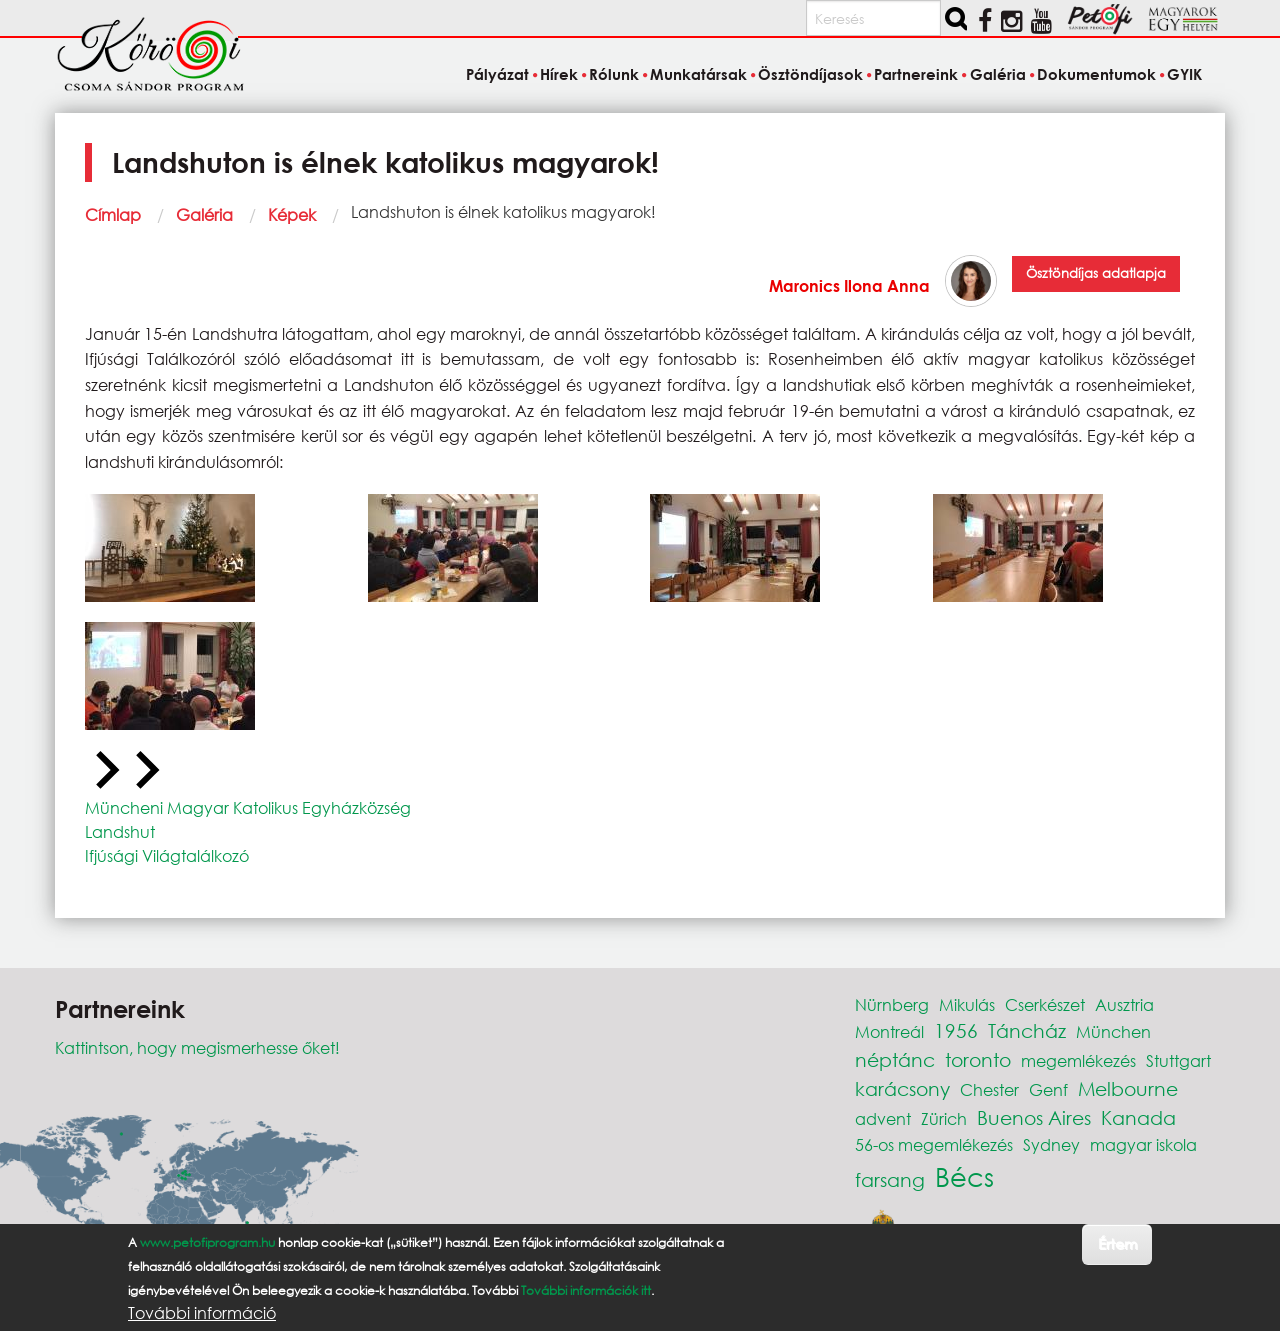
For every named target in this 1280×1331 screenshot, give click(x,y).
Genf (1048, 1089)
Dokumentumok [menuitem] (1096, 74)
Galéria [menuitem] (998, 74)
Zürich (944, 1118)
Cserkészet (1045, 1004)
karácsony (902, 1088)
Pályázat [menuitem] (497, 74)
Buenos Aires (1034, 1117)
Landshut (120, 831)
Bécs (964, 1176)
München (1113, 1031)
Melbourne (1128, 1088)
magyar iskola (1143, 1144)
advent (883, 1118)
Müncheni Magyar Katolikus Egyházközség (248, 807)
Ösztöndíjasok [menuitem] (810, 74)
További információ (202, 1313)
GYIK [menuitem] (1184, 74)
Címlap (113, 214)
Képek (292, 214)
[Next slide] (145, 771)
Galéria (204, 214)
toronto (978, 1059)
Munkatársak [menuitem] (698, 74)
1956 (956, 1030)
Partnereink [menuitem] (916, 74)
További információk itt (586, 1290)
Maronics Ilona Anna (849, 285)
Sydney (1051, 1144)
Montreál (889, 1031)
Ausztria (1124, 1004)
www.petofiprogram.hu (207, 1242)
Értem (1117, 1243)
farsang (890, 1179)
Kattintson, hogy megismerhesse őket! (197, 1047)
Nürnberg (892, 1004)
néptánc (895, 1059)
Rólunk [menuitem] (614, 74)
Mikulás (967, 1004)
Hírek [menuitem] (559, 74)
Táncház (1027, 1030)
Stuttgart (1178, 1060)
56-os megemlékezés (934, 1144)
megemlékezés (1078, 1060)
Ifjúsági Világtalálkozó (167, 855)
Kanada (1138, 1117)
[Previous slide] (105, 771)
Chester (989, 1089)
